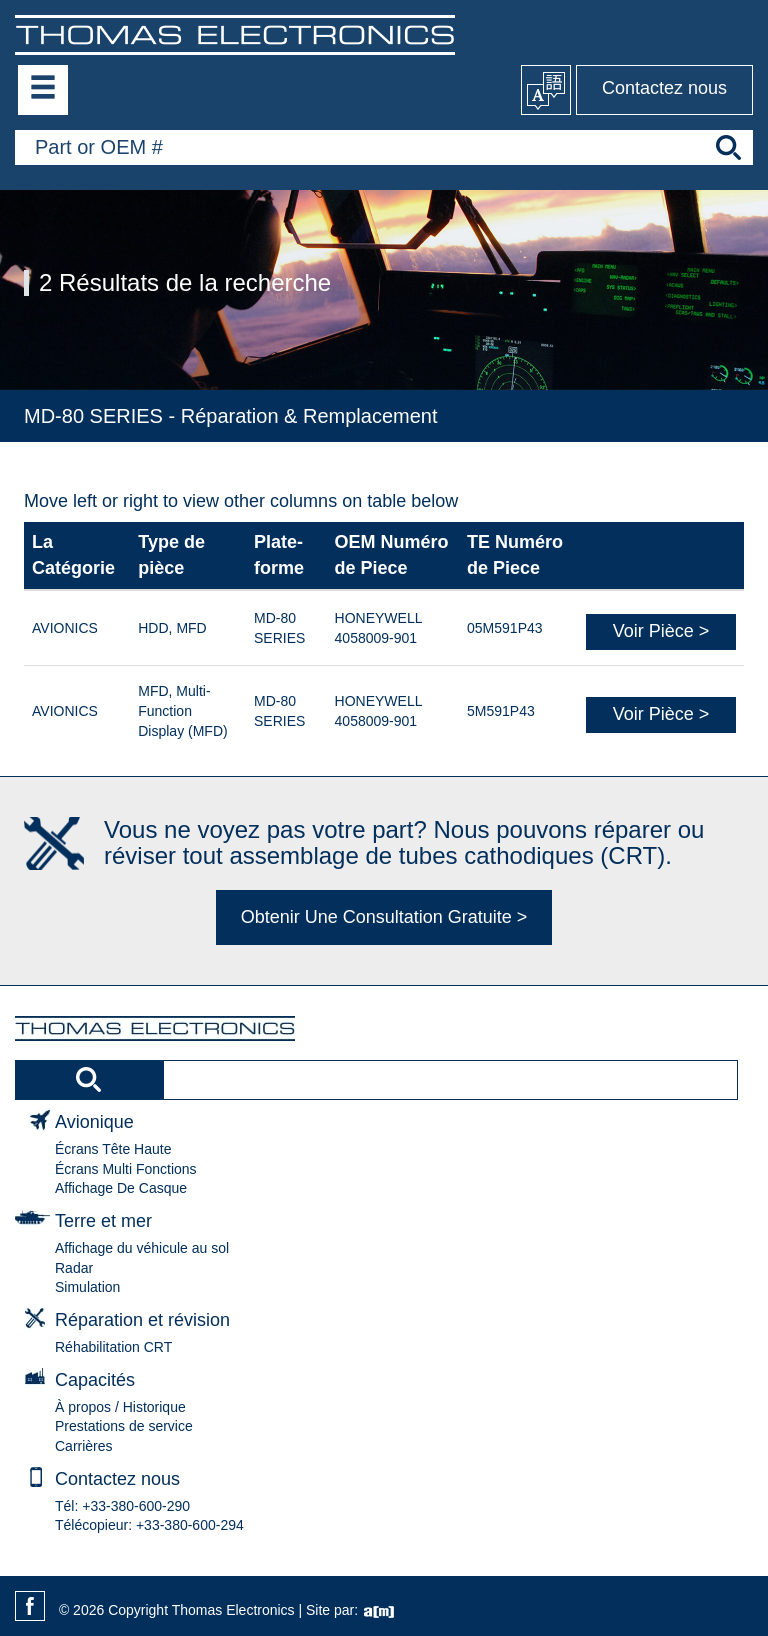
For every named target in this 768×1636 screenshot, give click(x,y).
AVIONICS (65, 628)
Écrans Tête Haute (113, 1149)
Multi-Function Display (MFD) (182, 711)
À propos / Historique (120, 1407)
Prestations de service (124, 1426)
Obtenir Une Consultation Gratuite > (384, 917)
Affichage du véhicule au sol (142, 1248)
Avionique (94, 1122)
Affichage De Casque (121, 1188)
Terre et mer (103, 1221)
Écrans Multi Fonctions (126, 1169)
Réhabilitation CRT (113, 1347)
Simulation (87, 1287)
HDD (153, 628)
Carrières (84, 1446)
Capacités (95, 1380)
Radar (74, 1268)
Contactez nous (664, 88)
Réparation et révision (142, 1320)
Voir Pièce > (661, 631)
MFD (191, 628)
